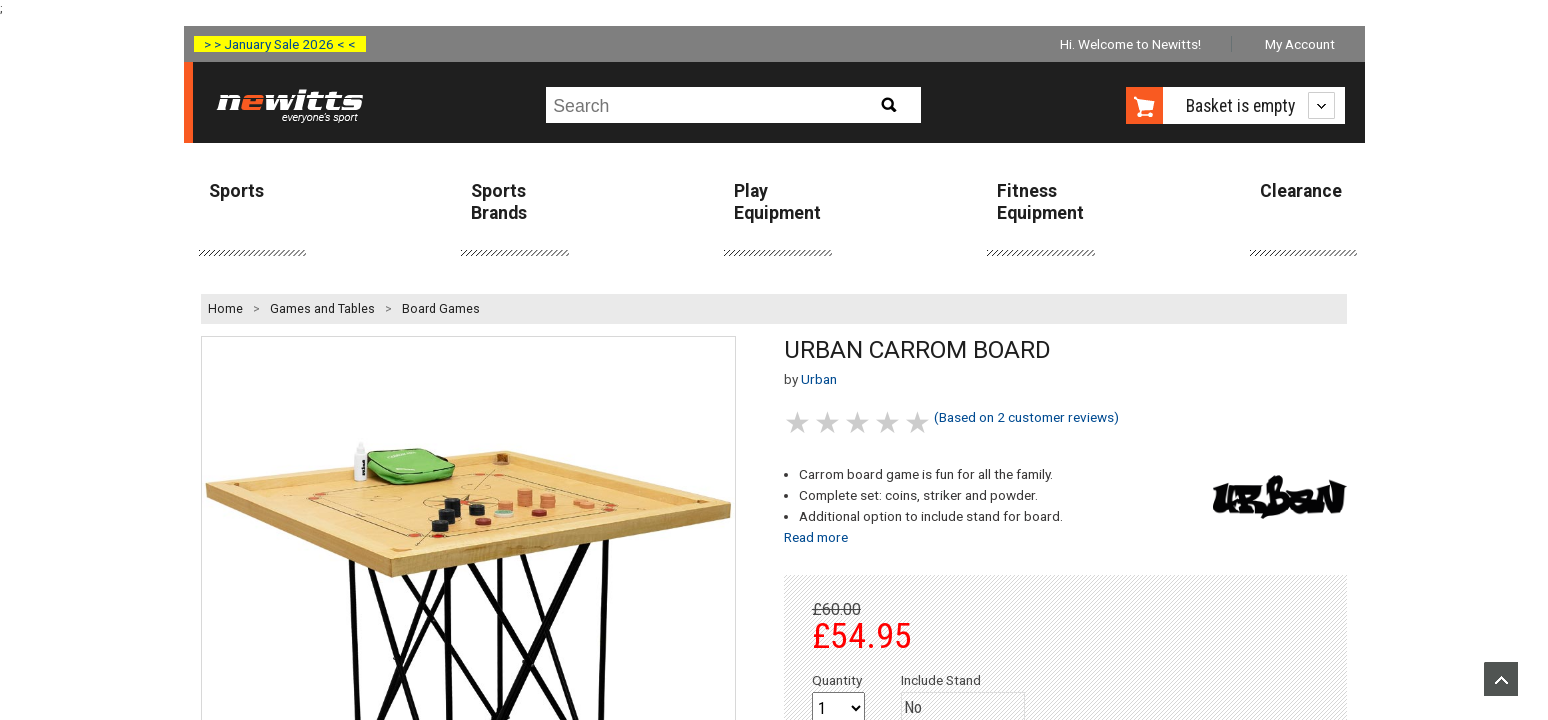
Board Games (441, 309)
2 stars (829, 422)
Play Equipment (777, 201)
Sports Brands (499, 201)
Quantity (837, 680)
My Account (1300, 44)
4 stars (889, 422)
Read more (816, 537)
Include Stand (941, 680)
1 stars (799, 422)
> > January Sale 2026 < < (280, 44)
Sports (236, 191)
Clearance (1301, 191)
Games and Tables (322, 309)
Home (225, 309)
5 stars (919, 422)
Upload (1501, 679)
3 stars (859, 422)
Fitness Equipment (1040, 201)
